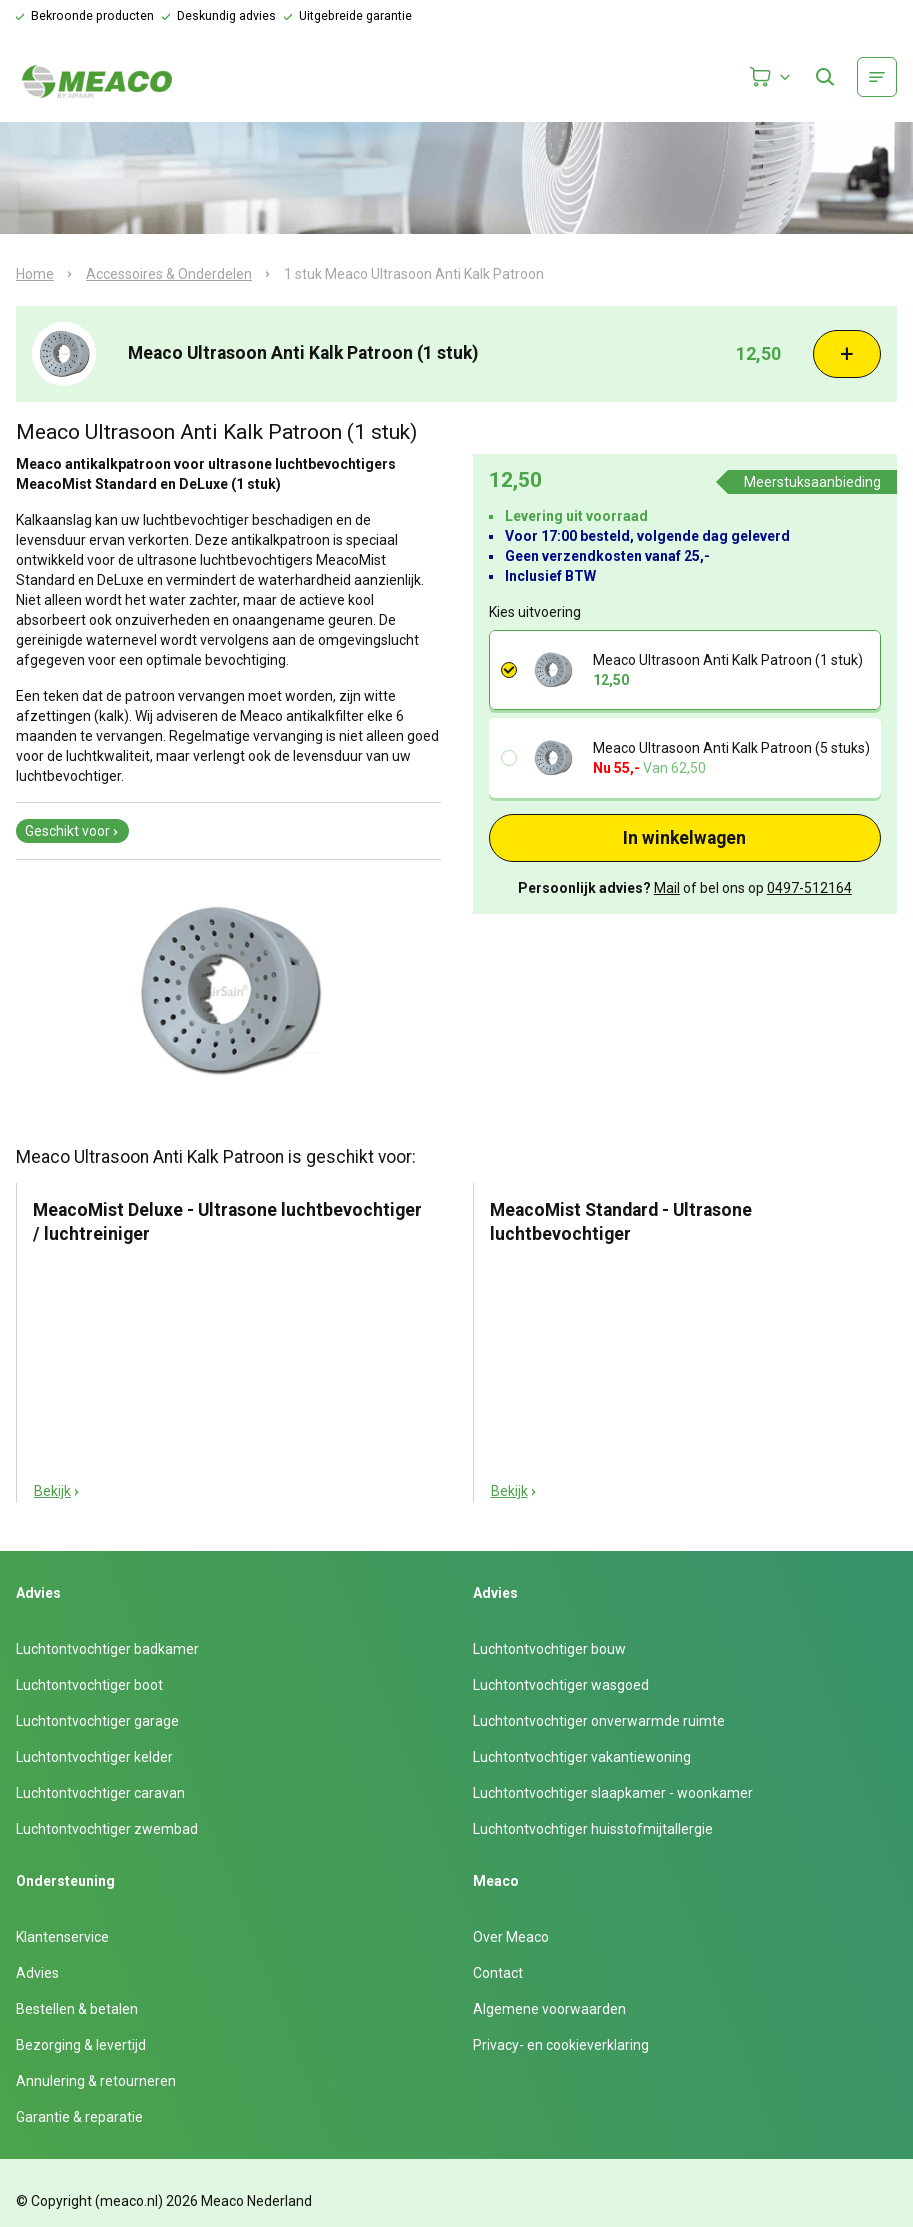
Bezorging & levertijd (81, 2045)
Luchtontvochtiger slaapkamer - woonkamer (613, 1793)
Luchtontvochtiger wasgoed (561, 1685)
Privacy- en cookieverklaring (561, 2045)
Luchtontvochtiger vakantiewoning (582, 1757)
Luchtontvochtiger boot (89, 1685)
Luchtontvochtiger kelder (94, 1757)
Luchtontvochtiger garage (97, 1721)
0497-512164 (809, 888)
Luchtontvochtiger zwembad (107, 1829)
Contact (498, 1973)
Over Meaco (511, 1937)
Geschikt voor (72, 831)
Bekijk (57, 1491)
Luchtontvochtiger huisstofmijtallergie (593, 1829)
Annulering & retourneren (96, 2081)
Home (35, 274)
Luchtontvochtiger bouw (549, 1649)
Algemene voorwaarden (549, 2009)
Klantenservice (62, 1937)
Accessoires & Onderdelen (169, 274)
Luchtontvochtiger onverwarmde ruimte (599, 1721)
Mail (667, 888)
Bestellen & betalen (77, 2009)
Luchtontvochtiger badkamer (107, 1649)
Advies (37, 1973)
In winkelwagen (684, 838)
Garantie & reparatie (79, 2117)
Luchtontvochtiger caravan (100, 1793)
